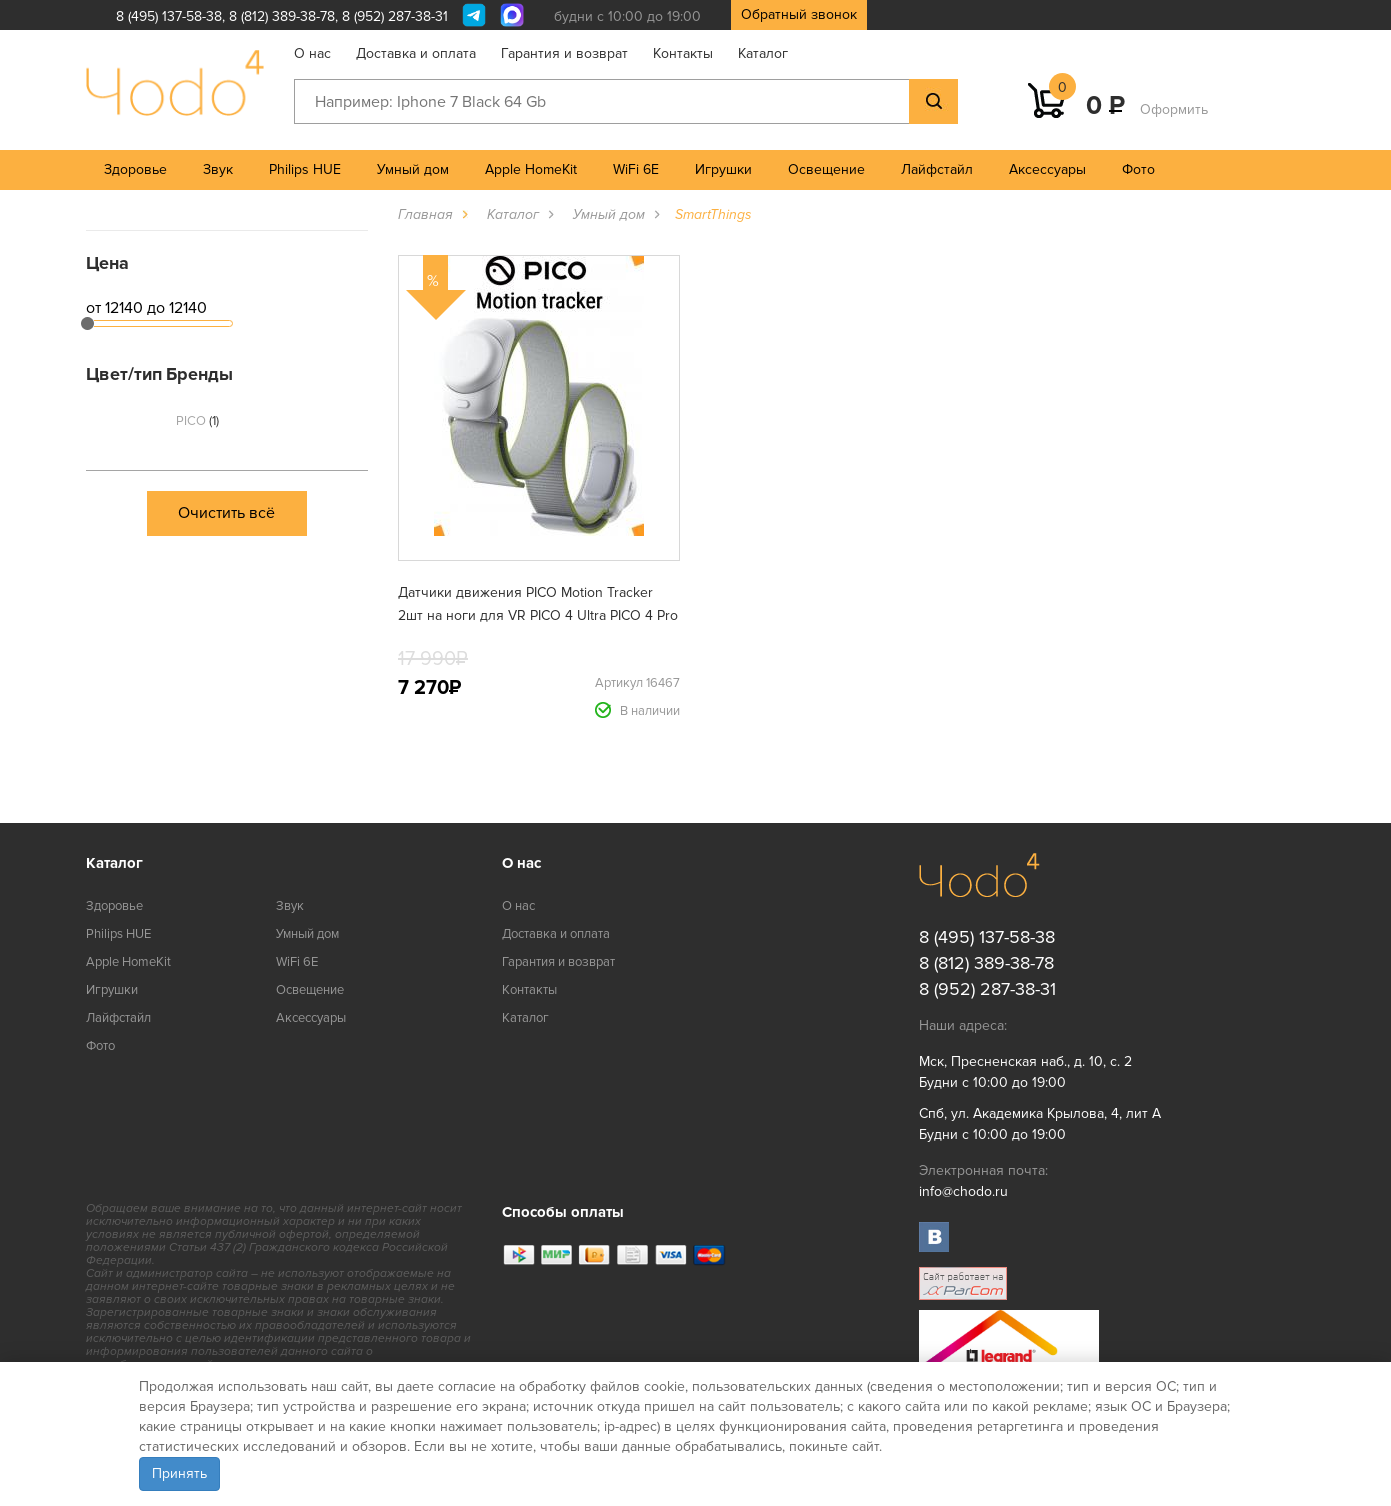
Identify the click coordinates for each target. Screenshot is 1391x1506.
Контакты (683, 53)
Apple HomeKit (531, 169)
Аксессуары (1047, 169)
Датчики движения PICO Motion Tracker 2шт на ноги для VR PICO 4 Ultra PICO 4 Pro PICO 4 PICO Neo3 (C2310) (538, 615)
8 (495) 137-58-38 (169, 16)
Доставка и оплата (416, 53)
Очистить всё (226, 513)
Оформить (1174, 109)
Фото (1138, 169)
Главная (425, 214)
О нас (312, 53)
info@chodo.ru (963, 1191)
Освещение (826, 169)
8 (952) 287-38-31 (395, 16)
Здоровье (135, 169)
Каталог (763, 53)
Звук (218, 169)
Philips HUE (305, 169)
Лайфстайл (937, 169)
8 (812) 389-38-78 (282, 16)
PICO (197, 421)
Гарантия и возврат (564, 53)
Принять (179, 1473)
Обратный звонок (799, 14)
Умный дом (413, 169)
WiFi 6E (636, 169)
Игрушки (723, 169)
